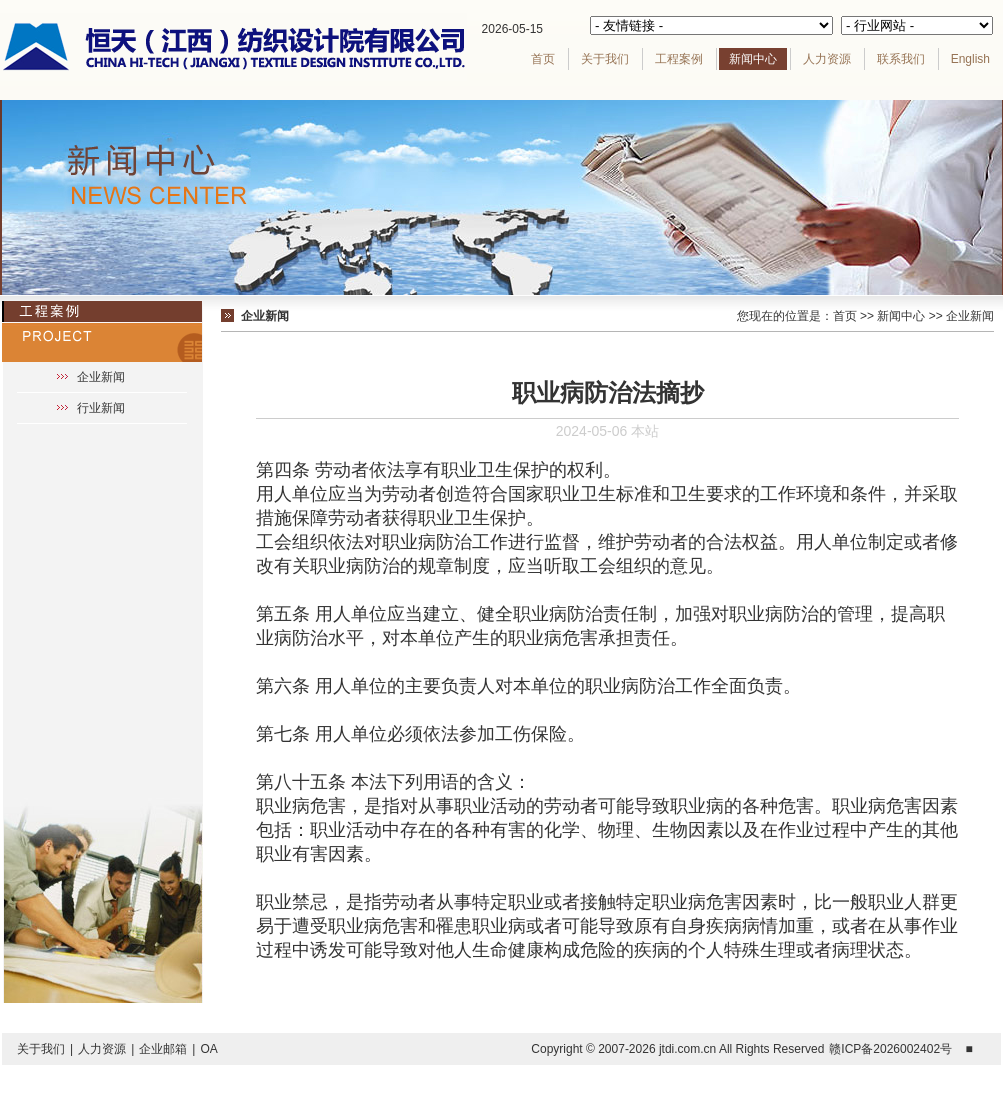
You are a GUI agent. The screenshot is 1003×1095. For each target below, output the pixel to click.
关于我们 (605, 59)
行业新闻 (101, 408)
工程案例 (679, 59)
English (970, 59)
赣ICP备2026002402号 (890, 1049)
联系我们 (901, 59)
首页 (543, 59)
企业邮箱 (163, 1049)
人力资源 (827, 59)
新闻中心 (753, 59)
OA (208, 1049)
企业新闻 (101, 377)
